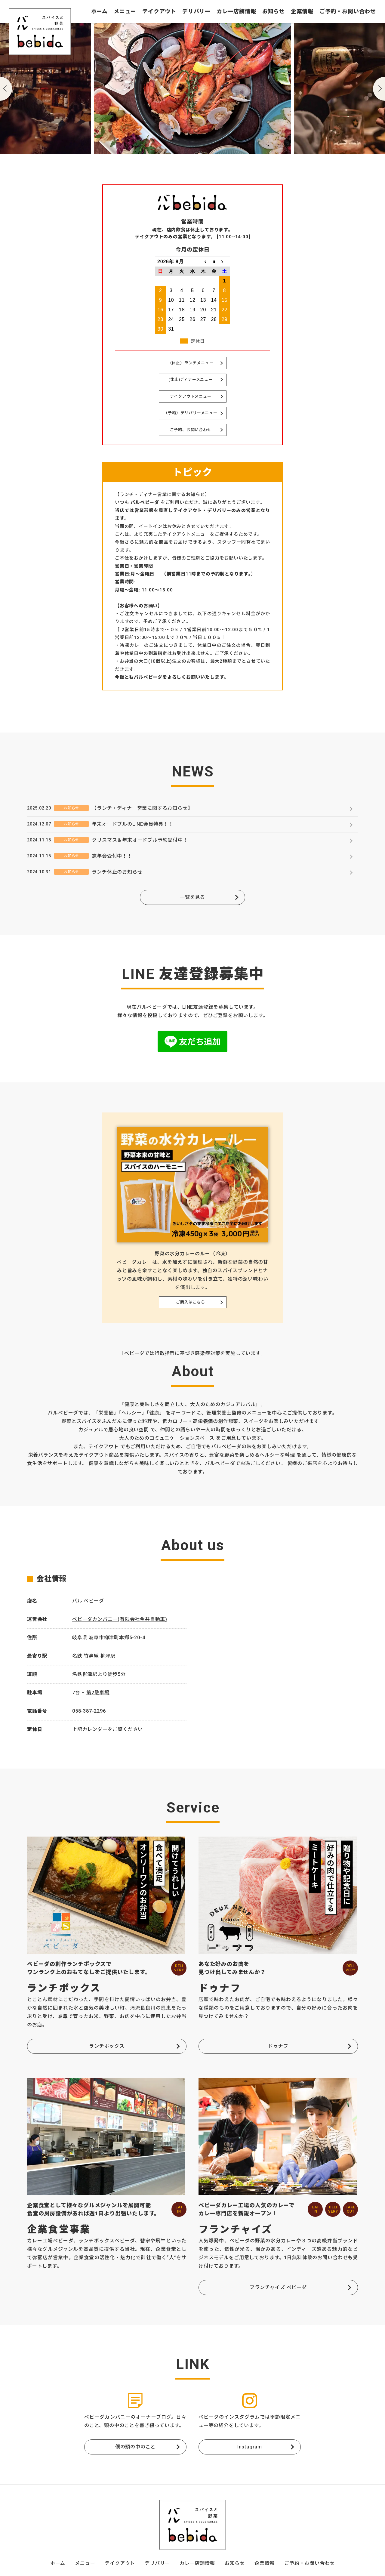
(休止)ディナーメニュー (190, 379)
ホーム (99, 11)
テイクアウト (159, 11)
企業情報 (302, 11)
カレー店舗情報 (236, 11)
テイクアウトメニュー (190, 396)
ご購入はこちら (190, 1302)
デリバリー (196, 11)
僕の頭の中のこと (135, 2447)
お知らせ (273, 11)
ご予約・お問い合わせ (347, 11)
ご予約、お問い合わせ (190, 429)
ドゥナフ (278, 2046)
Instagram (249, 2447)
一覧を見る (192, 897)
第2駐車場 (97, 1692)
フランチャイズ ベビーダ (278, 2287)
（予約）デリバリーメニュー (190, 413)
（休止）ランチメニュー (191, 363)
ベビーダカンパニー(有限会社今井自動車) (119, 1619)
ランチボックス (107, 2046)
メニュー (125, 11)
